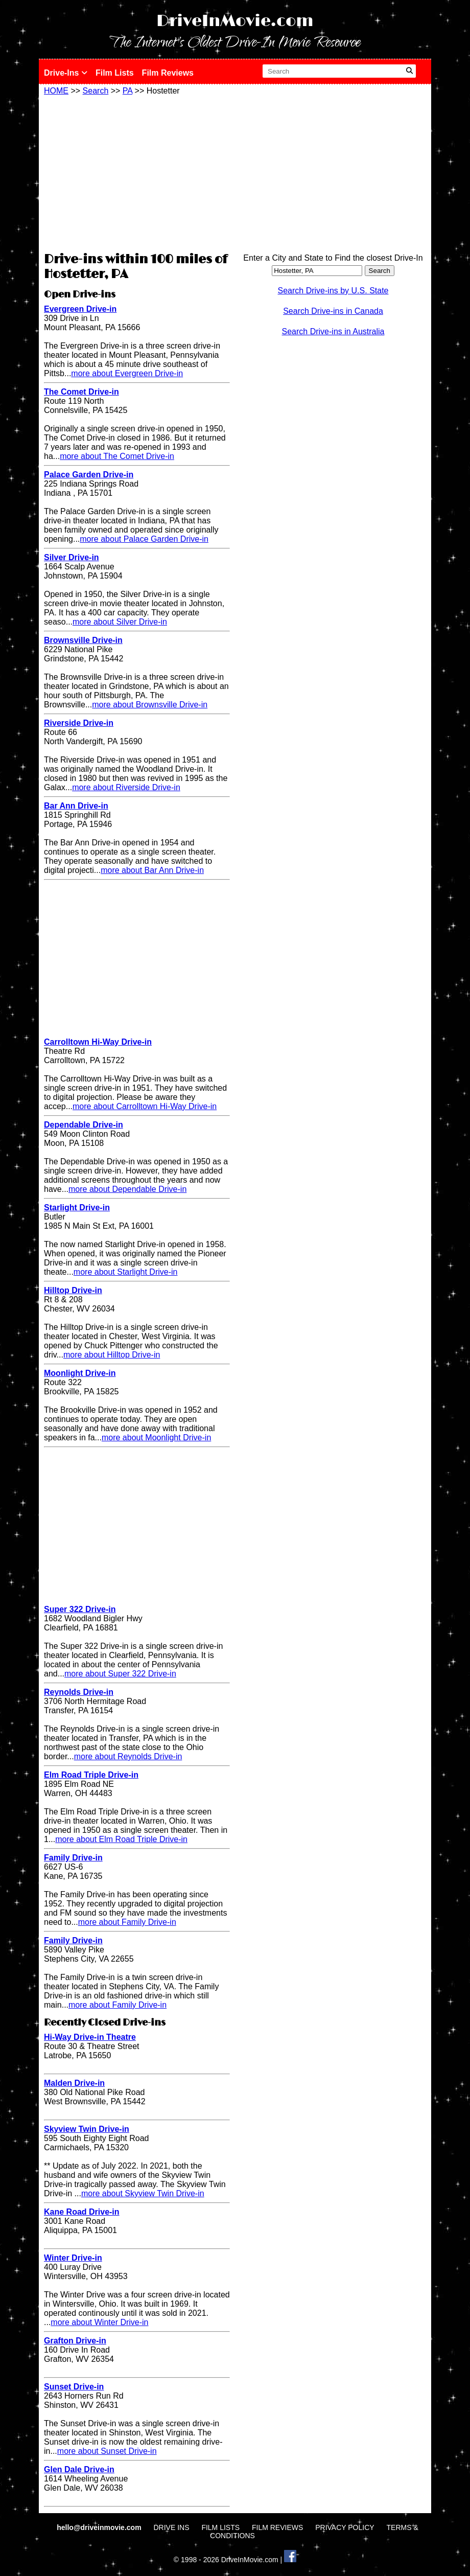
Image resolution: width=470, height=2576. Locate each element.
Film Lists (115, 72)
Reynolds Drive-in (78, 1692)
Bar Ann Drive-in (76, 805)
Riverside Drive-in (78, 723)
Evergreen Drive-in (80, 309)
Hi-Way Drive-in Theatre (90, 2037)
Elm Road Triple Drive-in (91, 1774)
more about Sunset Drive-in (107, 2451)
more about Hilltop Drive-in (111, 1354)
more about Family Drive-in (127, 1922)
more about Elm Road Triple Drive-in (121, 1839)
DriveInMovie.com (235, 21)
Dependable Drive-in (83, 1124)
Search (96, 90)
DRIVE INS (171, 2527)
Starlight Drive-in (77, 1207)
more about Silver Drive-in (120, 621)
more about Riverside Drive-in (126, 787)
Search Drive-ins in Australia (333, 331)
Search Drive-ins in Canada (333, 311)
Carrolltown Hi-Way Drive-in (98, 1042)
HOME (56, 90)
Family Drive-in (73, 1857)
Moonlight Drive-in (79, 1373)
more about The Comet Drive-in (117, 456)
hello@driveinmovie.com (100, 2527)
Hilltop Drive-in (73, 1290)
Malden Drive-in (74, 2083)
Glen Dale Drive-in (79, 2469)
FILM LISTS (220, 2527)
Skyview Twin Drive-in (86, 2129)
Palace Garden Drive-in (88, 474)
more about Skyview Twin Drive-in (142, 2193)
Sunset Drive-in (74, 2386)
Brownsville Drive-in (83, 640)
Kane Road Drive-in (82, 2211)
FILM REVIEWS (277, 2527)
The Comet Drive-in (81, 391)
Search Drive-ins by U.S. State (333, 290)
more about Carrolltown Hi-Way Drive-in (145, 1106)
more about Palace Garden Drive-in (144, 539)
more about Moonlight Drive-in (156, 1437)
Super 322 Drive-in (80, 1609)
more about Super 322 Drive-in (120, 1673)
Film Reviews (168, 72)
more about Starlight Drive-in (126, 1272)
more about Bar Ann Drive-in (152, 870)
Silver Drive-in (71, 557)
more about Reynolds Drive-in (128, 1756)
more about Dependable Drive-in (127, 1189)
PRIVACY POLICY (344, 2527)
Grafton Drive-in (75, 2340)
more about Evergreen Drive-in (127, 373)
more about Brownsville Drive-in (149, 704)
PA (127, 90)
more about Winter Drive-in (99, 2322)
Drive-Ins (65, 72)
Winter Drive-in (73, 2257)
